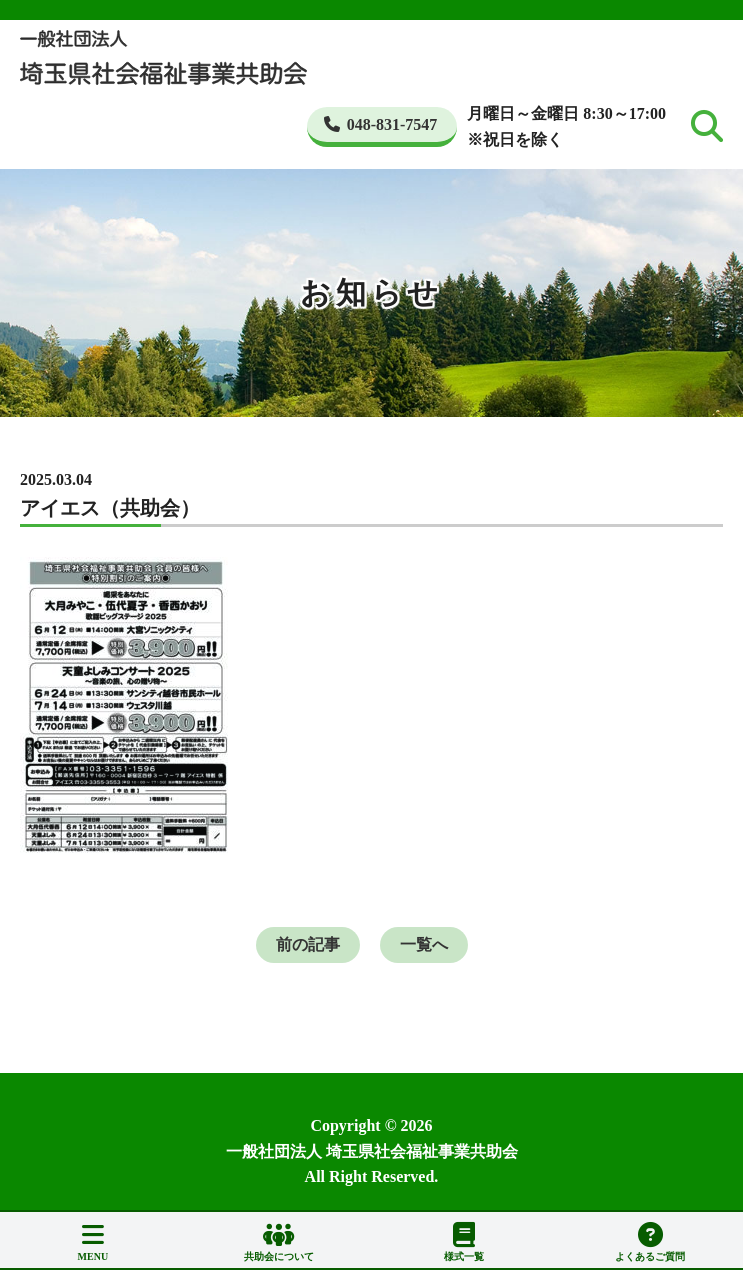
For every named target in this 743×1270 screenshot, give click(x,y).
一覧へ (424, 944)
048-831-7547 (381, 124)
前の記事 (308, 944)
